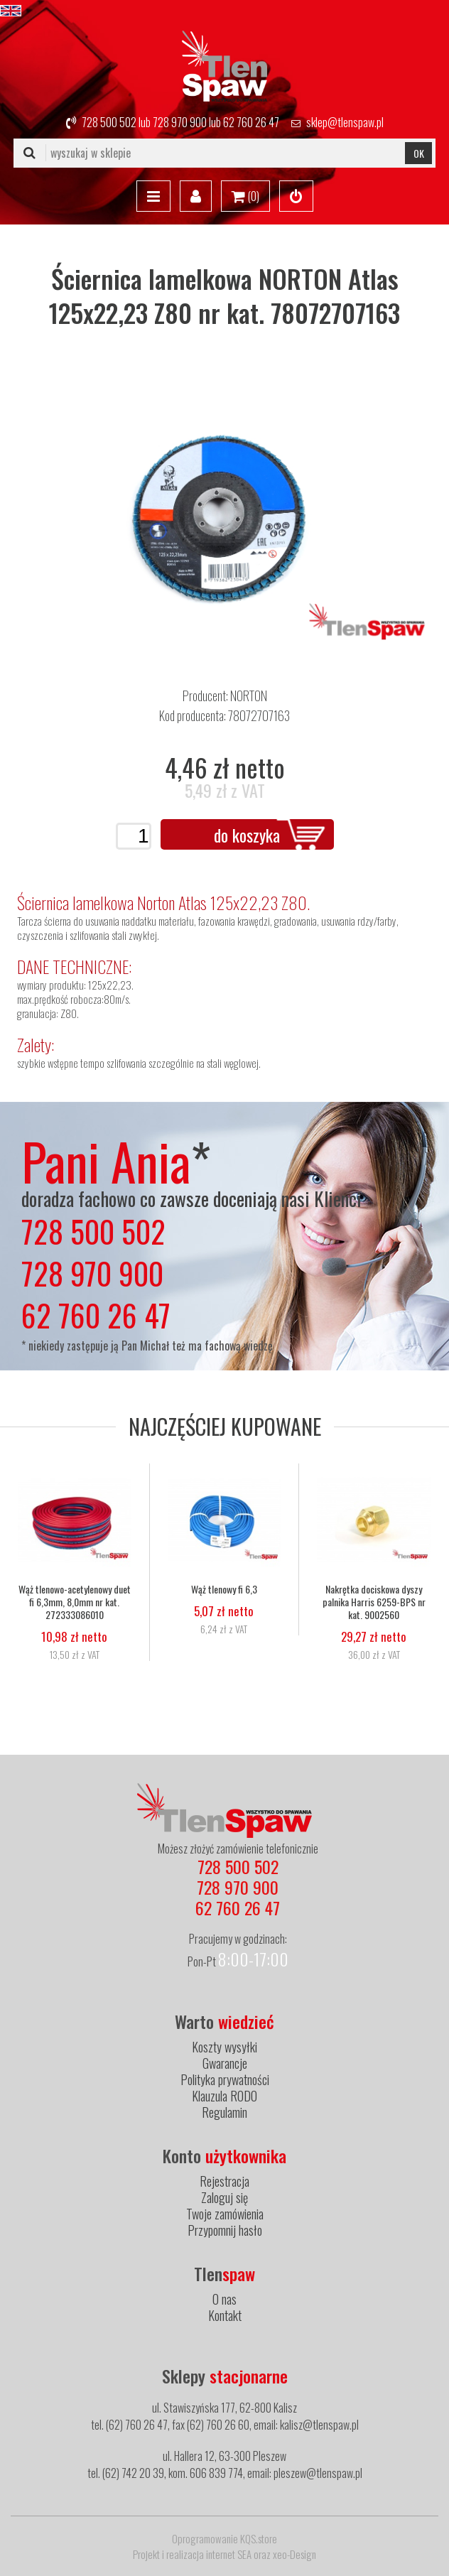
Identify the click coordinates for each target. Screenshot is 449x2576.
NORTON (248, 695)
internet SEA (228, 2554)
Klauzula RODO (224, 2096)
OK (418, 153)
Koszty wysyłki (224, 2046)
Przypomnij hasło (225, 2230)
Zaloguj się (224, 2197)
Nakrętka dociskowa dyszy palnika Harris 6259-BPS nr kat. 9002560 (374, 1602)
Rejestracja (224, 2181)
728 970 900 (180, 122)
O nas (224, 2299)
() (245, 196)
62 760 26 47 (251, 122)
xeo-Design (294, 2554)
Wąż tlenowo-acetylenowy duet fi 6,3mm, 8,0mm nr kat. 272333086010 (74, 1602)
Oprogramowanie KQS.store (224, 2538)
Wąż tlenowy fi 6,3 (224, 1589)
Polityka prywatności (224, 2079)
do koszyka (247, 835)
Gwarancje (224, 2063)
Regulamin (224, 2112)
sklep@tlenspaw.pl (345, 122)
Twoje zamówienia (225, 2213)
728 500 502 (109, 122)
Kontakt (225, 2315)
